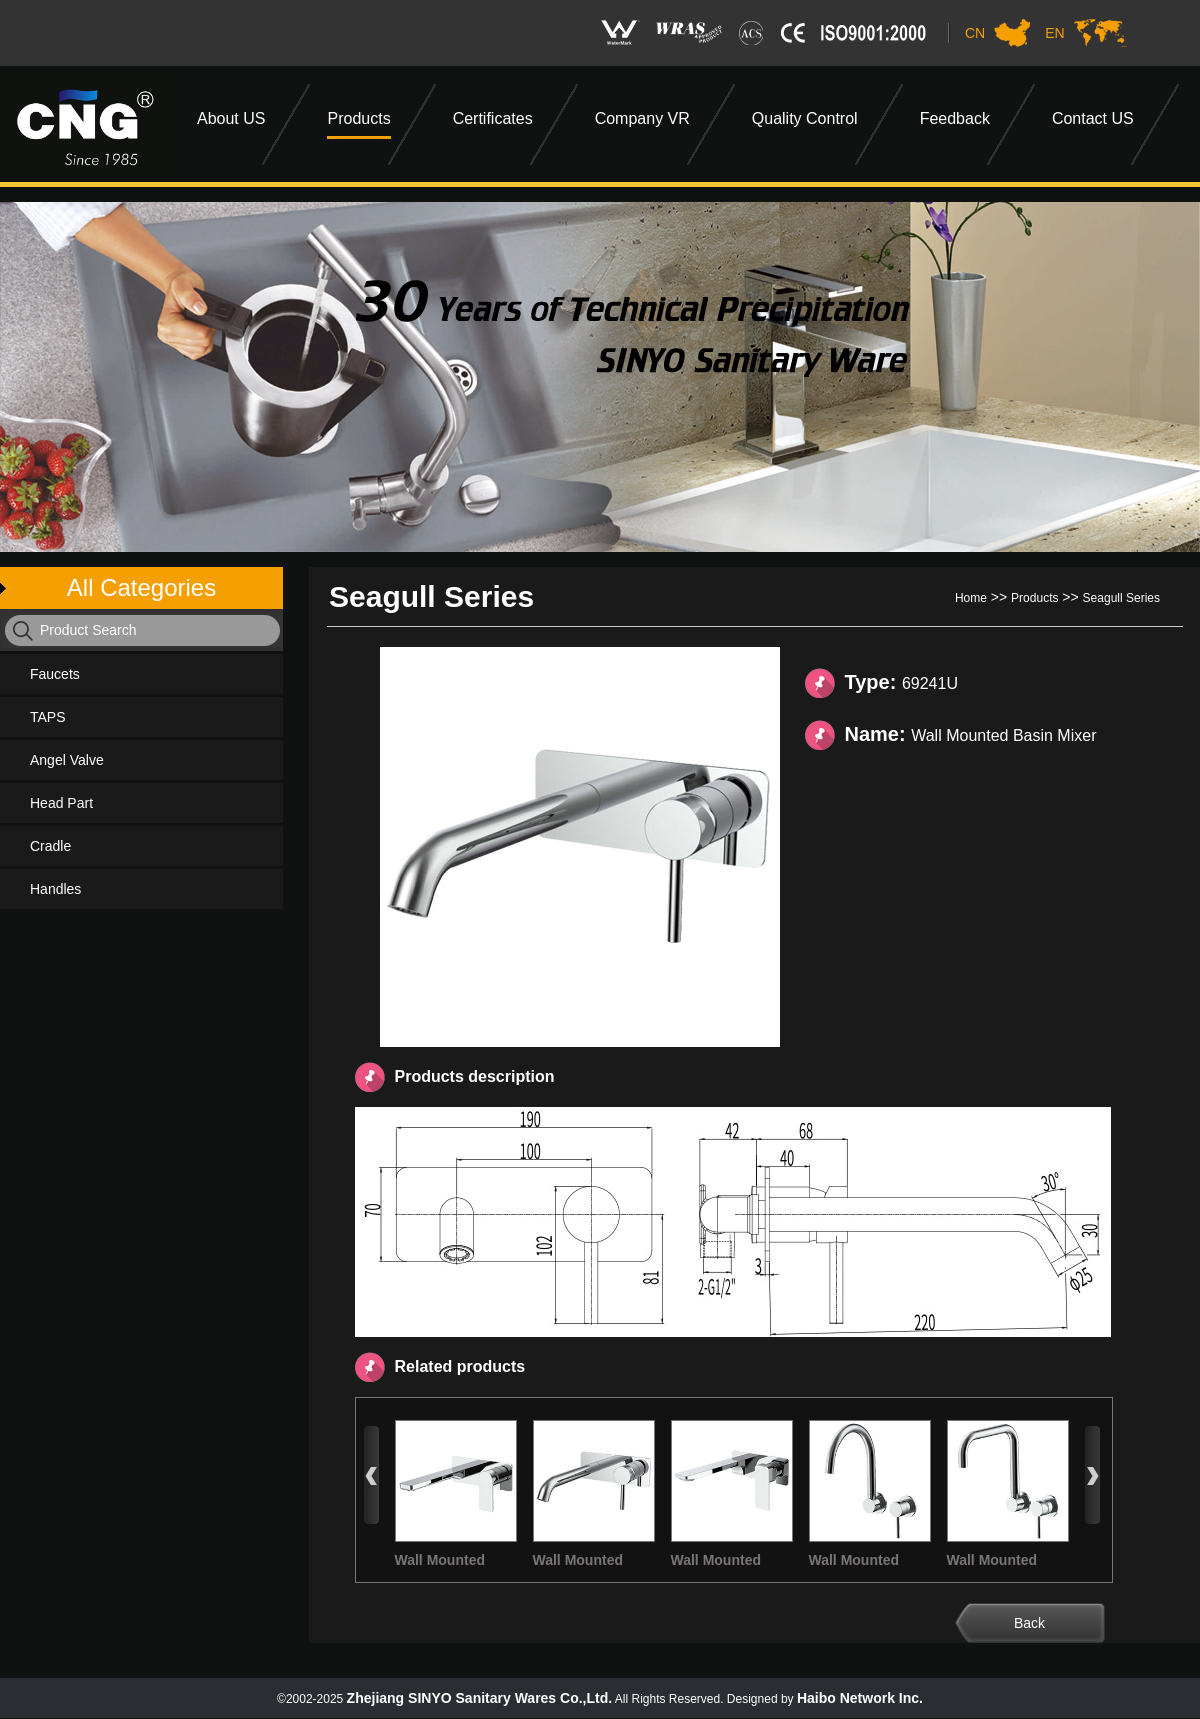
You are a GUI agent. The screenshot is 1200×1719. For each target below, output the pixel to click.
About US (231, 118)
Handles (55, 889)
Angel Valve (67, 760)
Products (358, 118)
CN (975, 33)
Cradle (50, 846)
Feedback (955, 118)
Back (1029, 1623)
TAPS (48, 717)
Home (971, 598)
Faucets (55, 674)
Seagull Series (1121, 598)
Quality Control (805, 118)
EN (1054, 33)
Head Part (61, 803)
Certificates (493, 118)
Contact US (1093, 118)
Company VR (642, 118)
